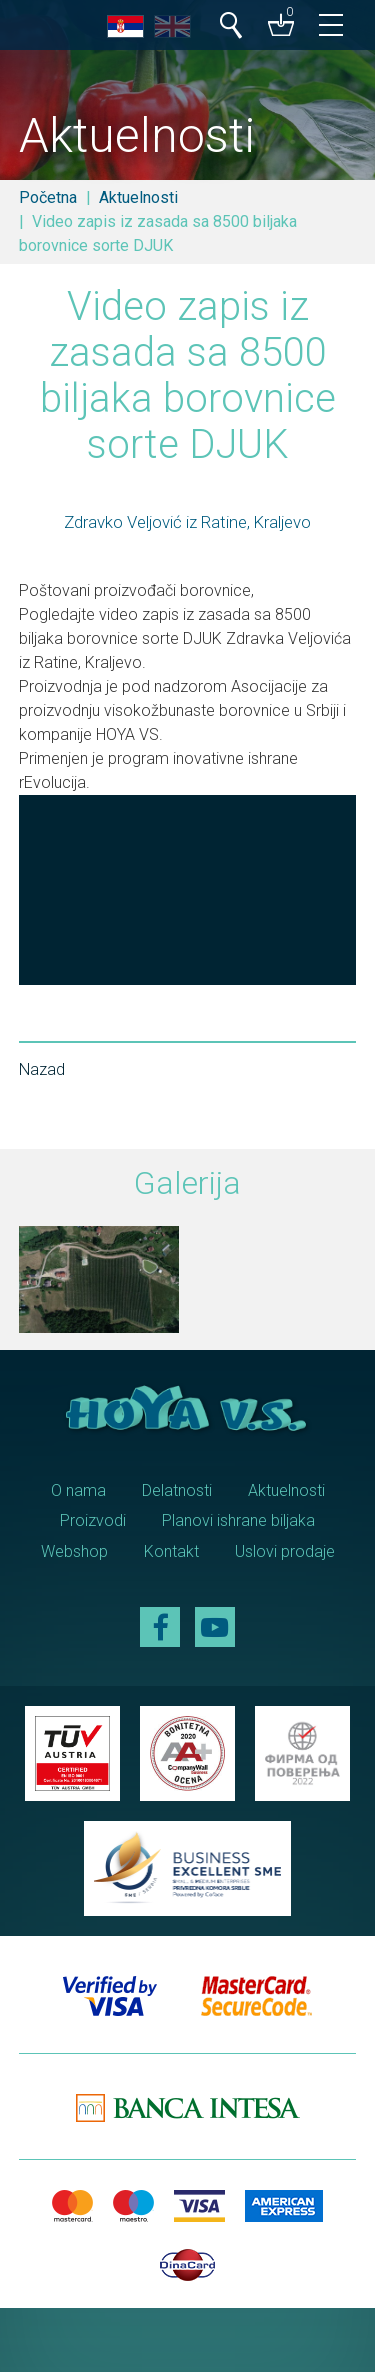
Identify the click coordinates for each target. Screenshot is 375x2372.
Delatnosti (177, 1490)
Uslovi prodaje (285, 1551)
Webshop (74, 1551)
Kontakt (171, 1551)
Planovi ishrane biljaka (238, 1520)
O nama (78, 1490)
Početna (48, 197)
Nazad (42, 1069)
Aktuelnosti (138, 197)
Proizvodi (93, 1520)
